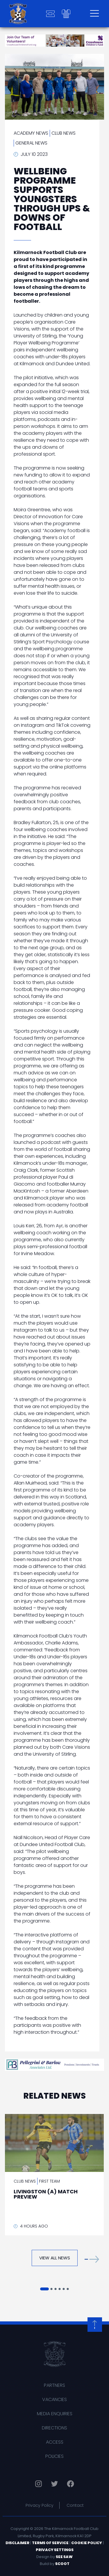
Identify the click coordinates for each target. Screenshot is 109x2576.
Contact (75, 2505)
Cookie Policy (86, 2542)
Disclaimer (17, 2542)
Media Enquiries (54, 2413)
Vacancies (54, 2399)
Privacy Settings (55, 2549)
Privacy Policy (39, 2505)
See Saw (64, 2556)
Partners (54, 2385)
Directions (54, 2428)
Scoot (62, 2563)
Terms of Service (50, 2542)
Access (54, 2442)
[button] (91, 2259)
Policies (54, 2456)
